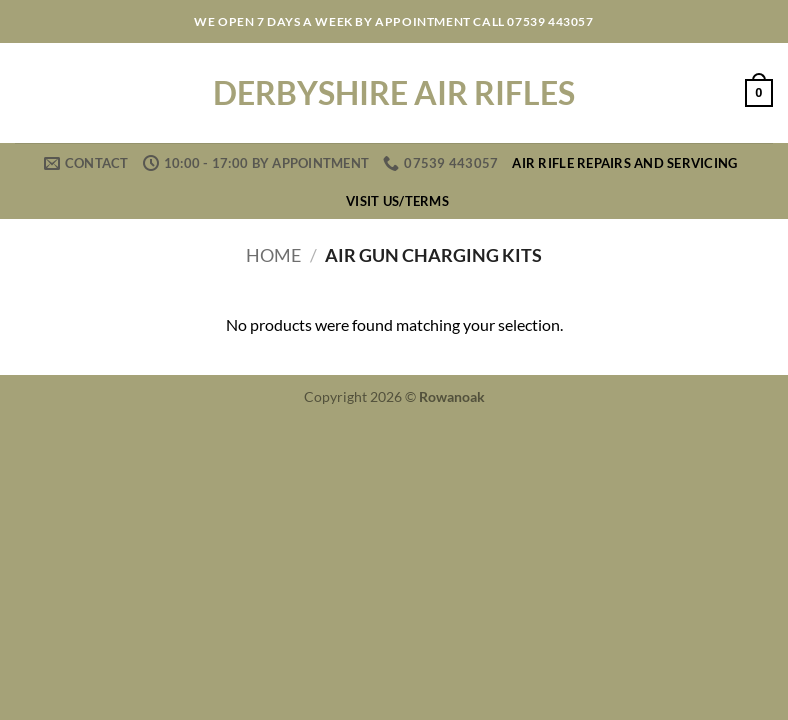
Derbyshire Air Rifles (394, 93)
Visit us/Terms (397, 201)
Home (273, 255)
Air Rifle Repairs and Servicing (624, 163)
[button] (759, 93)
